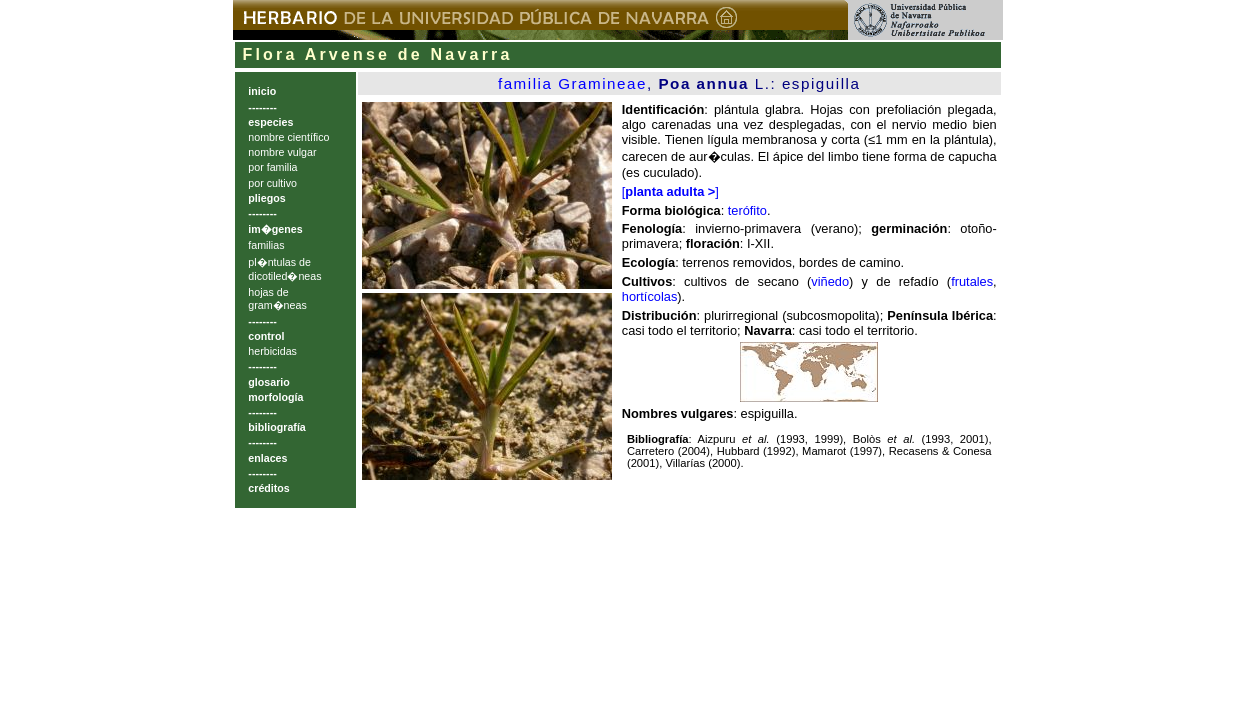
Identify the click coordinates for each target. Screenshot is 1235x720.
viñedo (830, 281)
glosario (268, 382)
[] (670, 191)
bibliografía (276, 427)
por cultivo (272, 183)
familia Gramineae (572, 83)
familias (266, 245)
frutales (972, 281)
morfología (275, 397)
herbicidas (272, 351)
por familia (272, 167)
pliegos (266, 198)
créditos (268, 488)
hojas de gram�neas (277, 298)
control (266, 336)
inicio (262, 91)
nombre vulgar (282, 152)
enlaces (267, 458)
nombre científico (288, 137)
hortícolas (649, 296)
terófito (747, 210)
